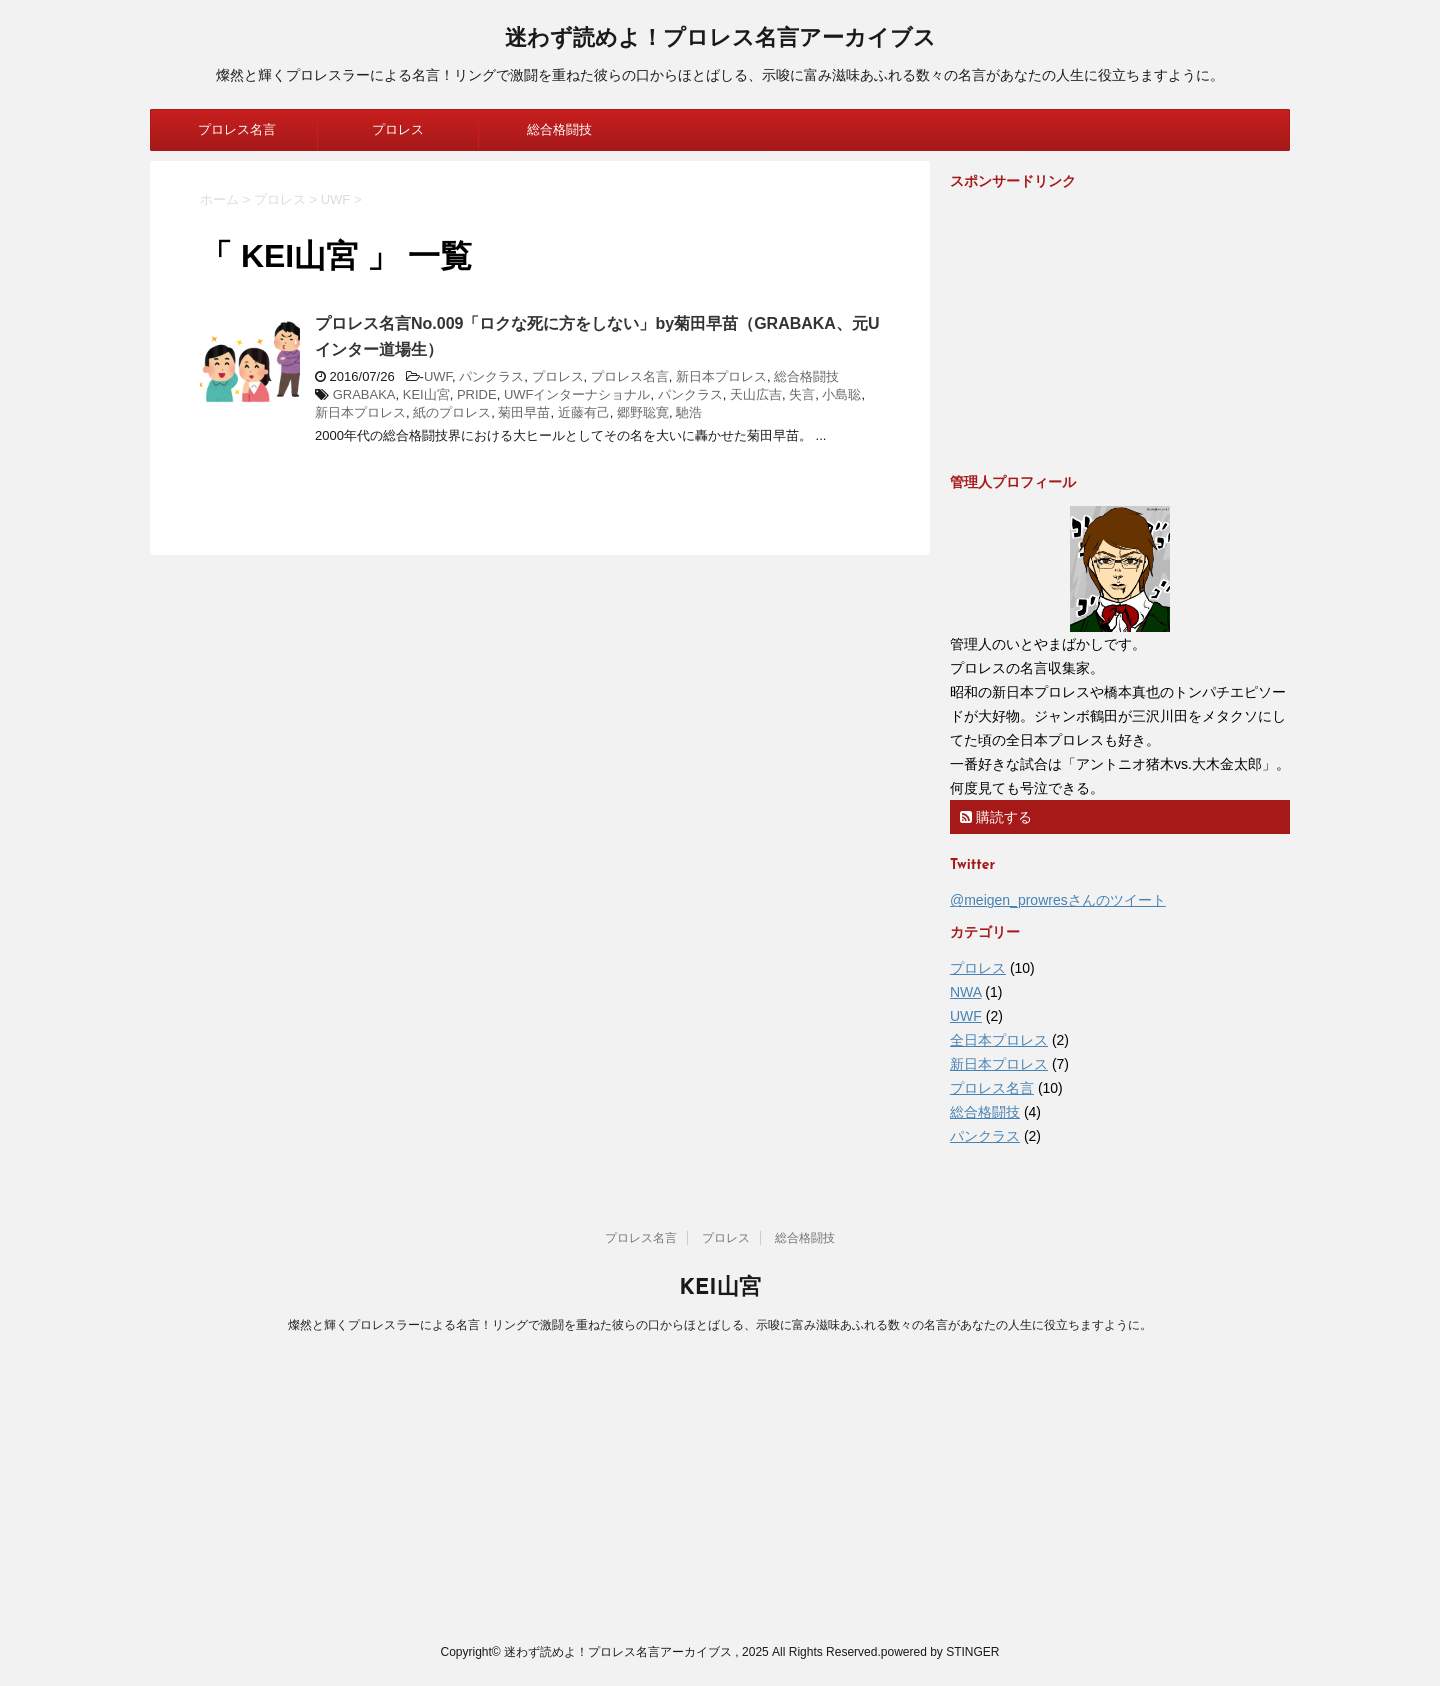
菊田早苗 (524, 412)
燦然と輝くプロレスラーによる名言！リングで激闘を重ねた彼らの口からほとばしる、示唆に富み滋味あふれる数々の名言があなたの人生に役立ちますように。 (720, 1325)
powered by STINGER (940, 1652)
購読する (996, 817)
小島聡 (841, 394)
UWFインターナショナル (577, 394)
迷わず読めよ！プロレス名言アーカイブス (720, 39)
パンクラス (491, 376)
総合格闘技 (559, 129)
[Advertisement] (1100, 330)
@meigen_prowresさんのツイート (1058, 900)
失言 (802, 394)
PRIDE (477, 394)
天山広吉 (756, 394)
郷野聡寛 (643, 412)
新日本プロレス (721, 376)
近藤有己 (584, 412)
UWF (438, 376)
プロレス (398, 129)
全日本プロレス (999, 1040)
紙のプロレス (452, 412)
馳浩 (689, 412)
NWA (965, 992)
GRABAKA (364, 394)
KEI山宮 (426, 394)
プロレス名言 (237, 129)
